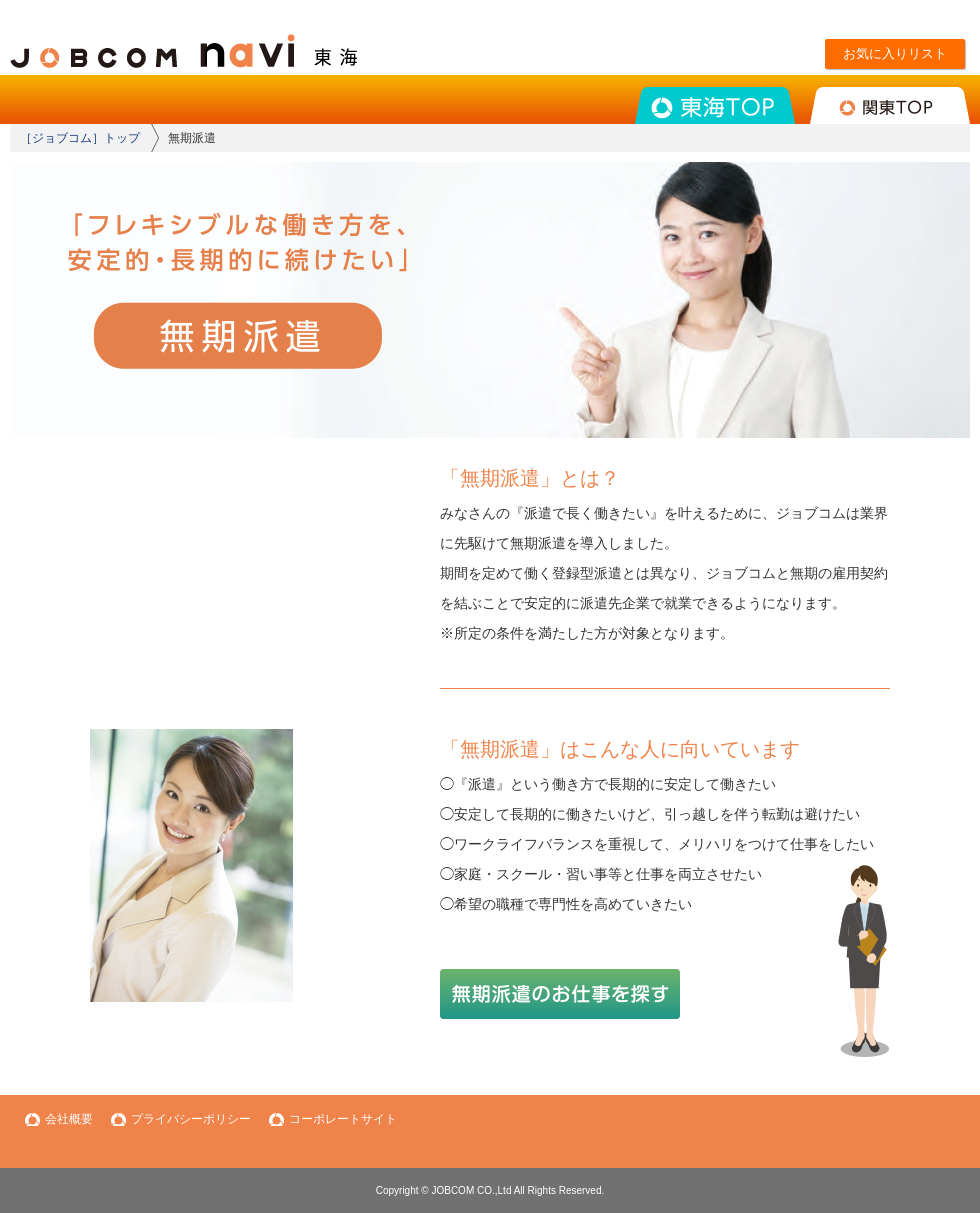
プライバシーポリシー (191, 1119)
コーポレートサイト (343, 1119)
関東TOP (890, 105)
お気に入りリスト (895, 53)
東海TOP (715, 105)
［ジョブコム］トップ (80, 138)
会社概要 (69, 1119)
